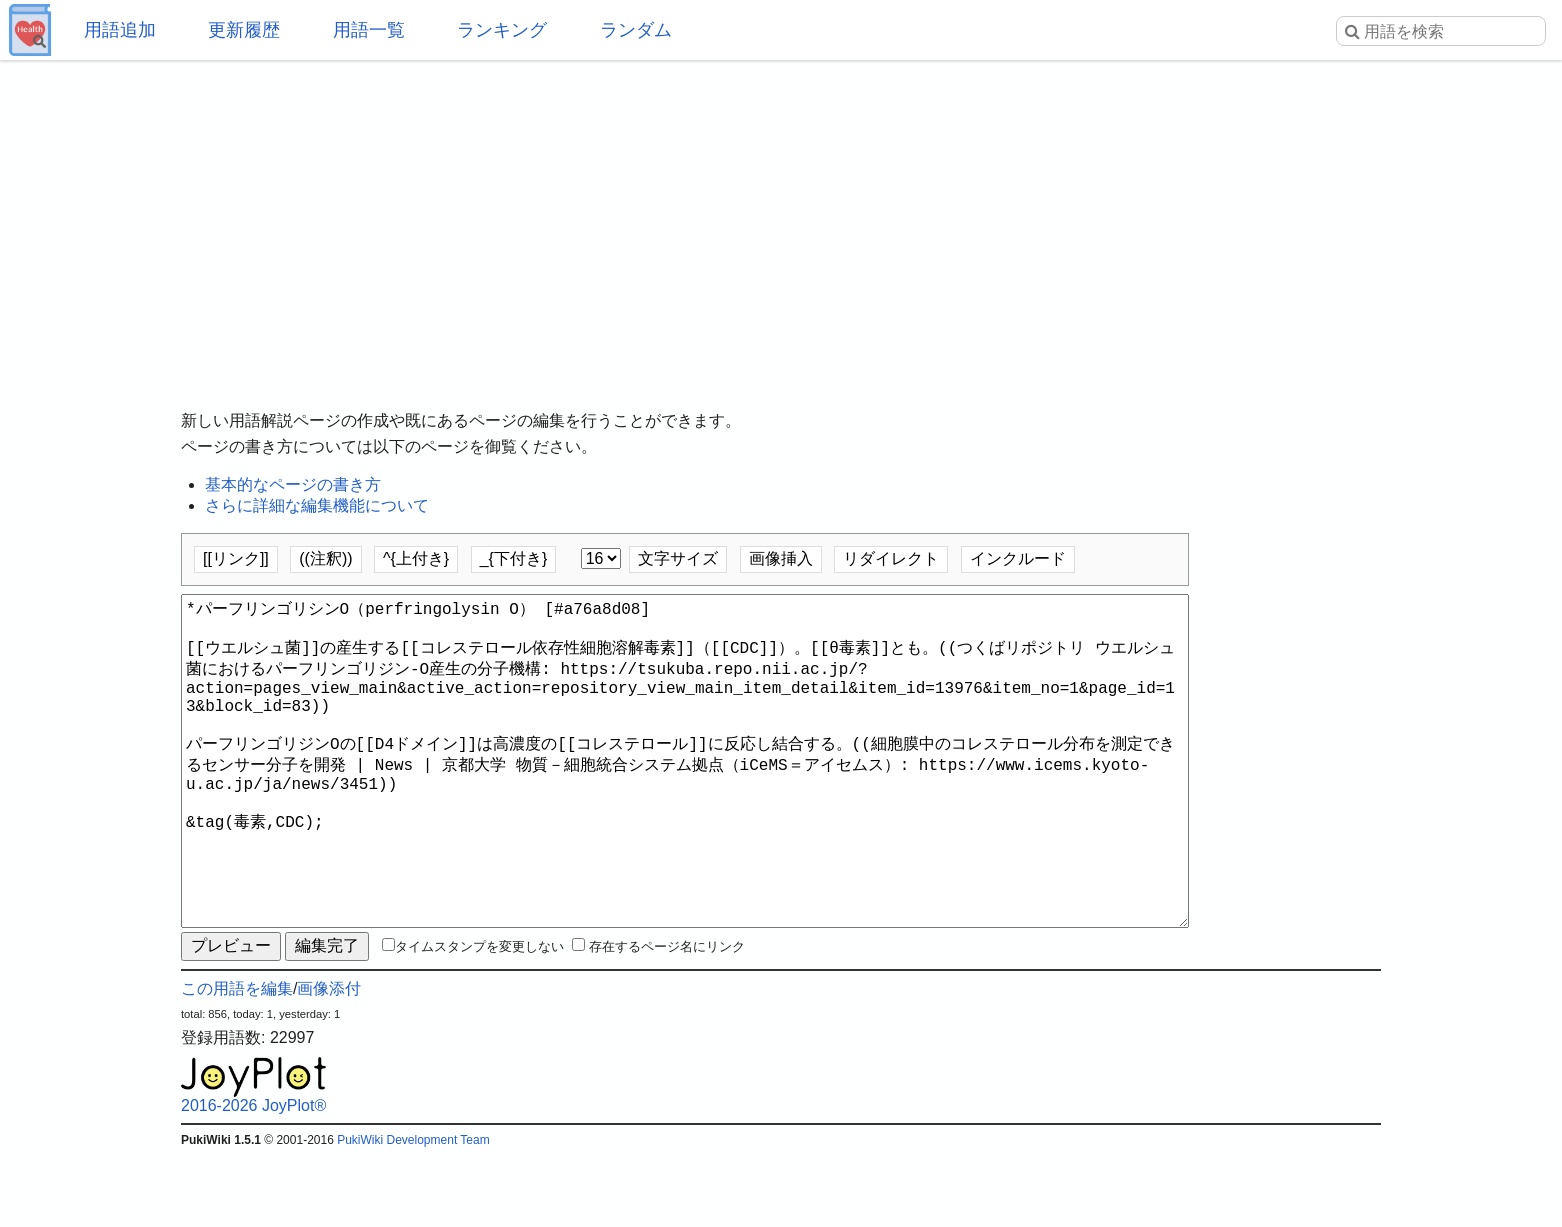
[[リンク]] (236, 558)
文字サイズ (678, 558)
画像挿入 (781, 558)
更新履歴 (244, 30)
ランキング (502, 30)
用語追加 (120, 30)
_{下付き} (514, 558)
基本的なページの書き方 (293, 484)
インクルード (1018, 558)
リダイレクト (891, 558)
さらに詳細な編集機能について (317, 505)
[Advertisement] (781, 220)
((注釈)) (325, 558)
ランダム (636, 30)
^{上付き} (416, 558)
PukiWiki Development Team (413, 1212)
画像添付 (329, 1060)
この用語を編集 (237, 1060)
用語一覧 (369, 30)
